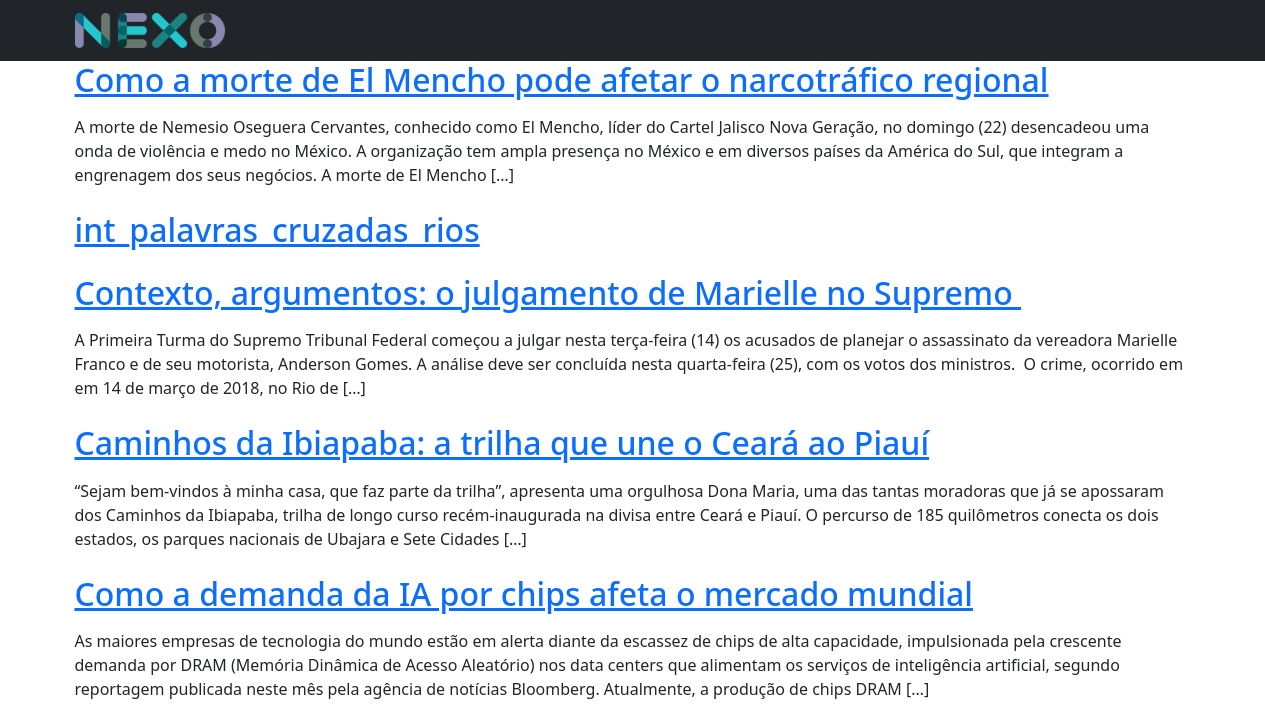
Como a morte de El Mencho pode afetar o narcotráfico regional (562, 79)
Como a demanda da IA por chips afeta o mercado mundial (524, 593)
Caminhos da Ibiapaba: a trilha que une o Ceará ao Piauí (502, 442)
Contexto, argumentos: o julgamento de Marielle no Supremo (548, 292)
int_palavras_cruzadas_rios (277, 229)
